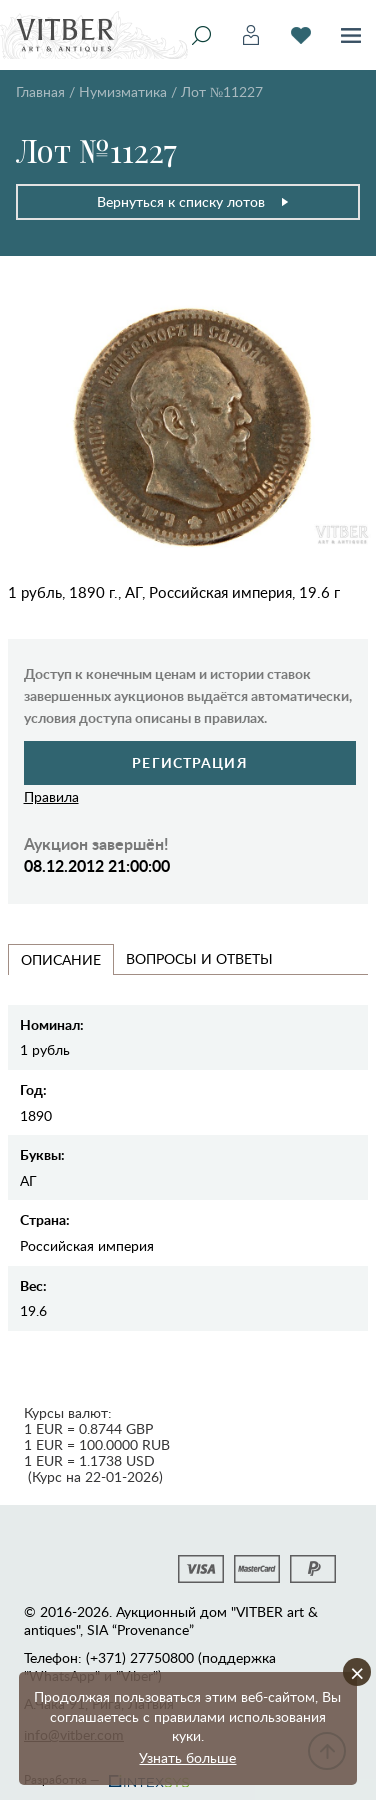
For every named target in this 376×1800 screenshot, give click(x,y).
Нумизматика (123, 91)
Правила (51, 796)
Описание (61, 959)
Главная (40, 91)
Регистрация (189, 762)
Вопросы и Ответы (199, 958)
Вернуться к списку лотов (193, 201)
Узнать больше (187, 1757)
